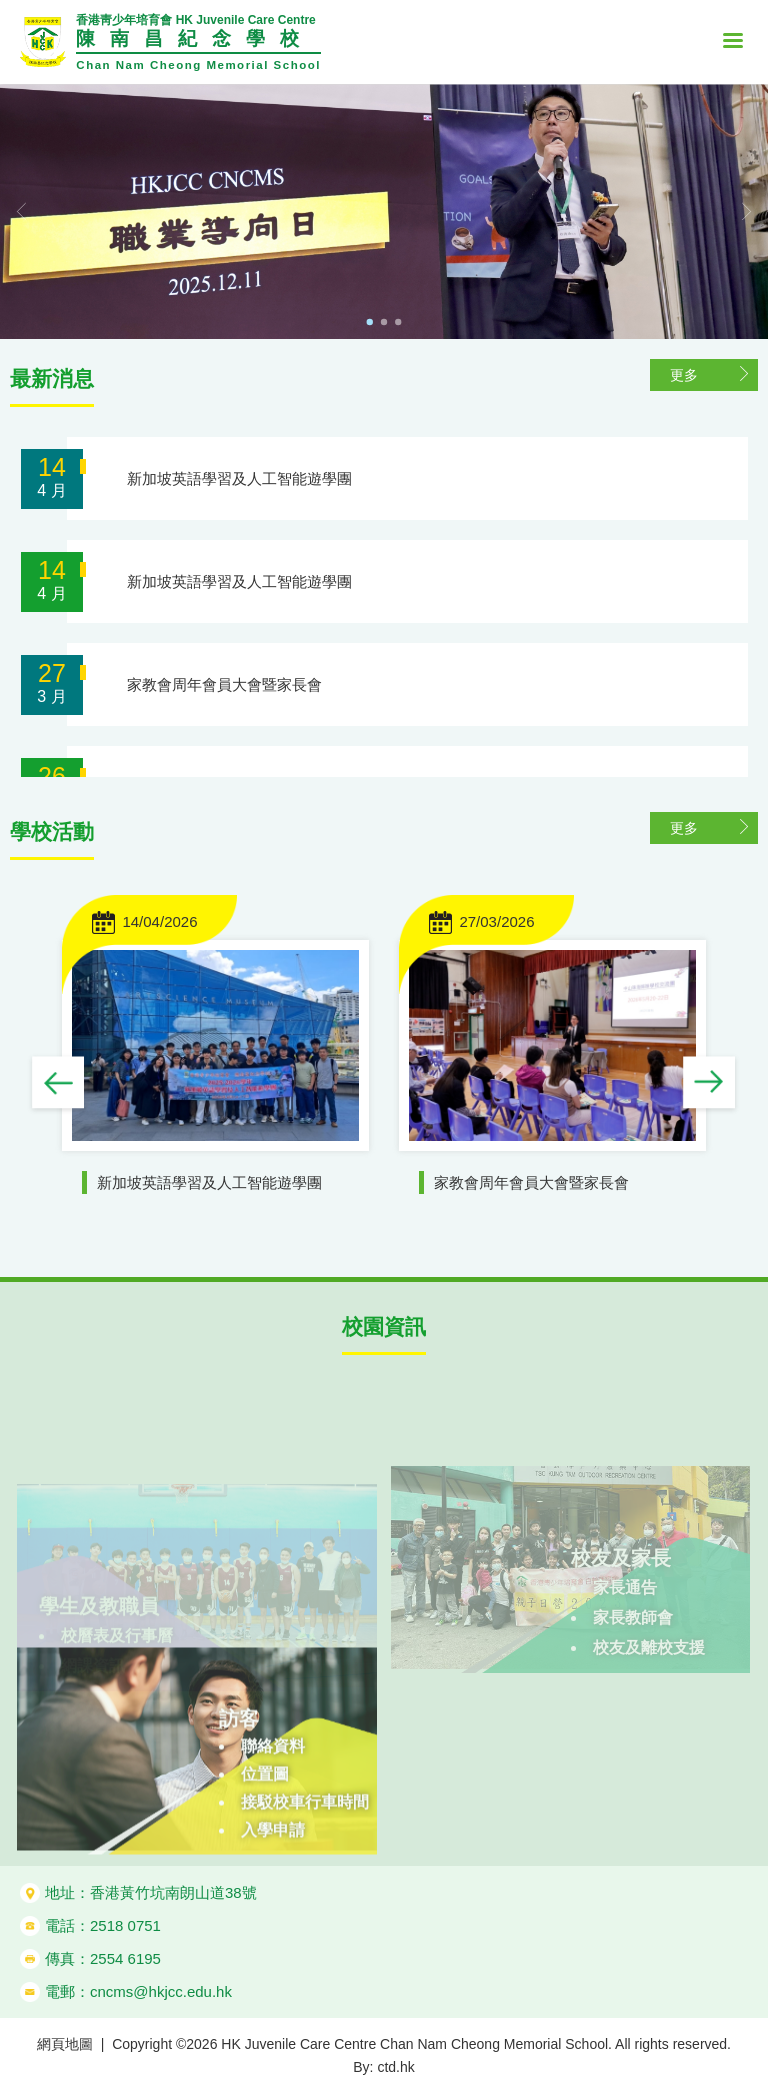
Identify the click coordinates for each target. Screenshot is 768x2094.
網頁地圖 (65, 2044)
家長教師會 (633, 1650)
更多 (684, 375)
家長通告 (625, 1620)
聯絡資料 (273, 1805)
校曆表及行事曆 (117, 1653)
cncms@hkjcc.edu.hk (161, 1991)
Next (709, 1084)
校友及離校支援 (649, 1680)
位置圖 (265, 1833)
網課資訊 (93, 1683)
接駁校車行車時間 (305, 1861)
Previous (58, 1084)
